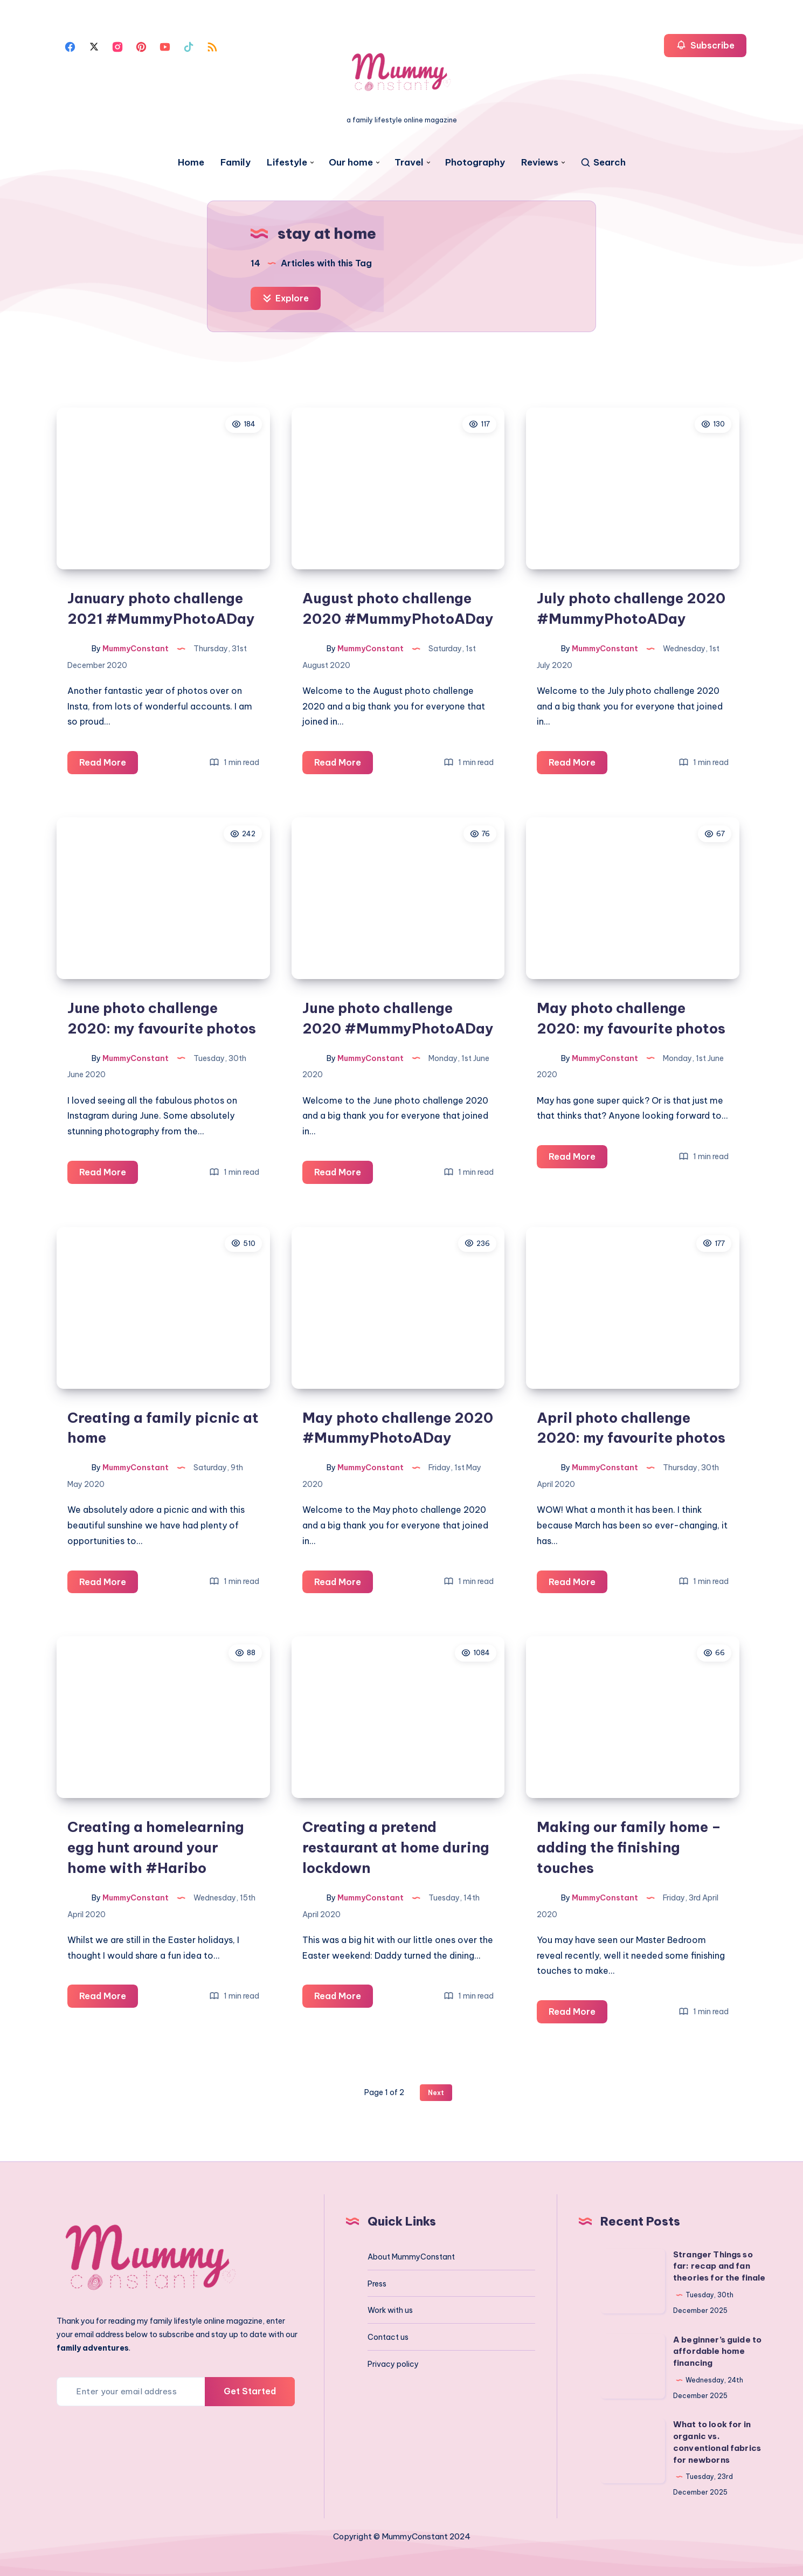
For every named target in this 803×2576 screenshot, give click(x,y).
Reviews (539, 162)
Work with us (390, 2310)
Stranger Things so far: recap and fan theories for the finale (719, 2266)
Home (191, 162)
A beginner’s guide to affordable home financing (717, 2351)
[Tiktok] (189, 46)
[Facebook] (70, 46)
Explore (285, 298)
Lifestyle (287, 162)
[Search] (603, 162)
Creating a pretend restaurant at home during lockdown (395, 1847)
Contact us (388, 2337)
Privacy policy (393, 2364)
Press (377, 2284)
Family (235, 162)
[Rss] (212, 46)
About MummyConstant (411, 2257)
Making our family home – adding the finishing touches (629, 1847)
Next (436, 2093)
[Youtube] (165, 46)
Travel (409, 162)
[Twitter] (94, 46)
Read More (108, 764)
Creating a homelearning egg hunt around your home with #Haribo (155, 1847)
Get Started (250, 2391)
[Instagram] (117, 46)
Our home (351, 162)
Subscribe (705, 45)
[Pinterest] (141, 46)
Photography (475, 162)
